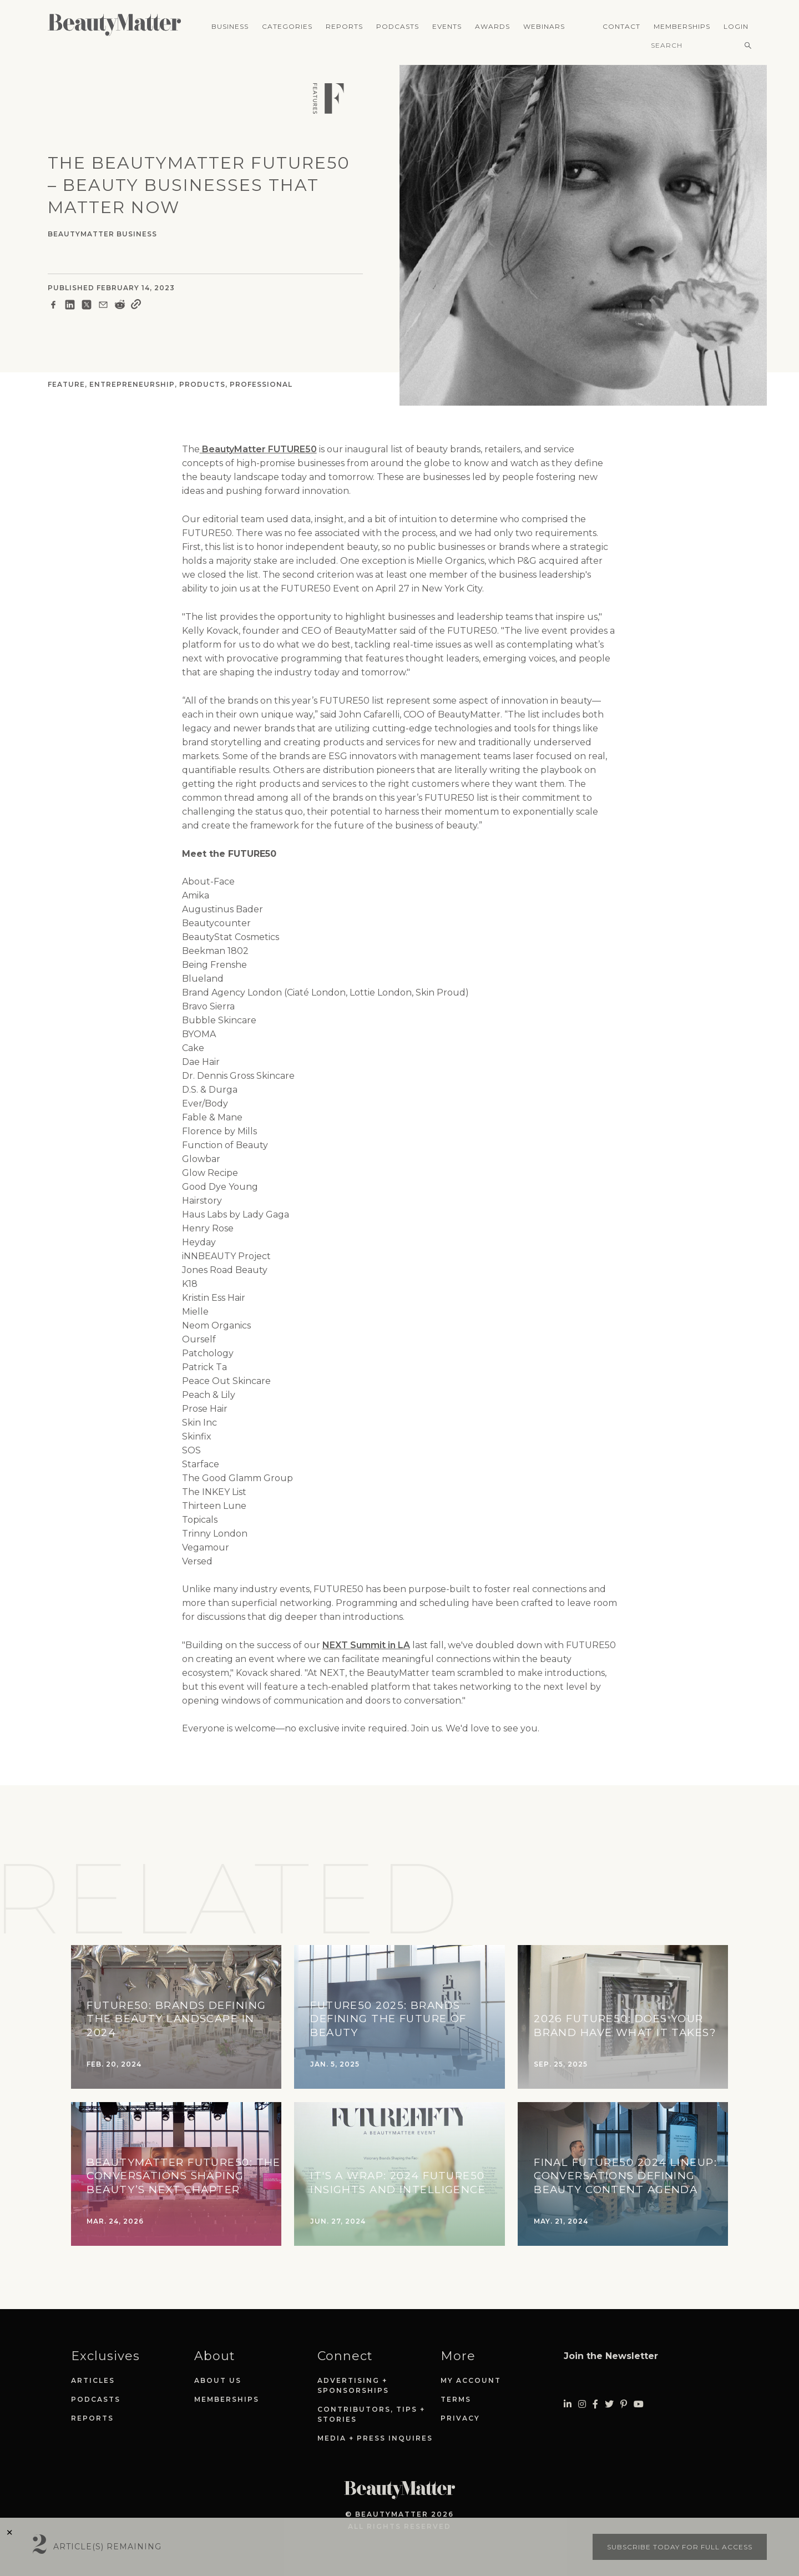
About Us (217, 2380)
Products (202, 384)
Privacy (460, 2418)
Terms (456, 2399)
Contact (621, 26)
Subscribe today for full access (679, 2547)
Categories (287, 26)
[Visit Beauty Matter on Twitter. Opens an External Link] (609, 2404)
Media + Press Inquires (375, 2438)
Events (447, 26)
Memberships (682, 26)
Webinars (544, 26)
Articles (93, 2380)
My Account (471, 2380)
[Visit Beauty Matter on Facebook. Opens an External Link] (595, 2404)
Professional (261, 384)
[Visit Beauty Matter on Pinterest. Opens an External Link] (623, 2404)
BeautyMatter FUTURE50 (258, 449)
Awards (492, 26)
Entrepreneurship (132, 384)
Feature (66, 384)
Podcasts (397, 26)
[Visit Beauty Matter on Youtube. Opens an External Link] (639, 2404)
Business (230, 26)
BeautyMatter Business (102, 234)
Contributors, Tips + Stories (371, 2414)
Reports (344, 26)
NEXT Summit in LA (366, 1645)
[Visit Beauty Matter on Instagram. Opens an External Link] (582, 2404)
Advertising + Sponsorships (353, 2385)
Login (736, 26)
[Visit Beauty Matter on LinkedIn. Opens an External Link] (568, 2404)
